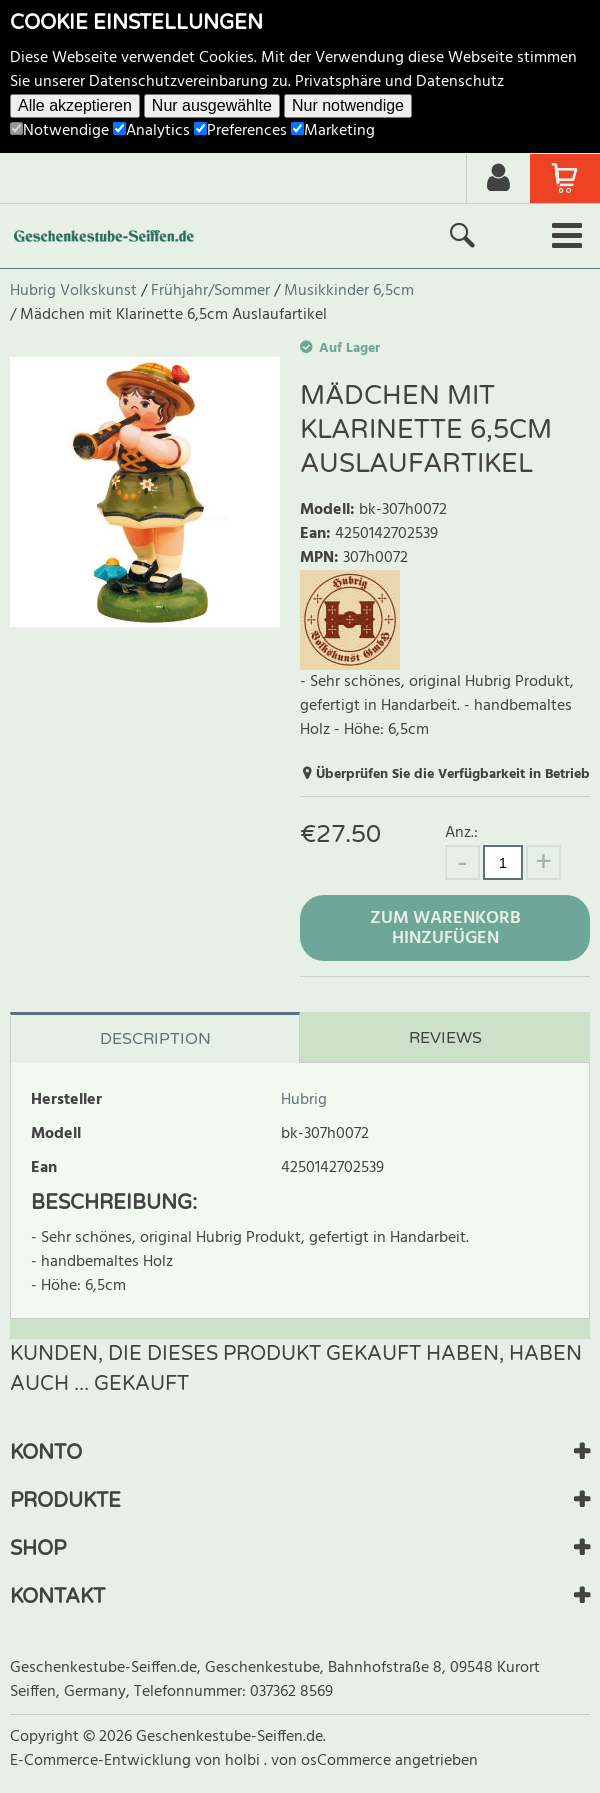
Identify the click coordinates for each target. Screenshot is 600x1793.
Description (155, 1039)
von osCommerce (333, 1761)
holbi (244, 1761)
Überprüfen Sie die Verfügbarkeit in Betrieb (453, 774)
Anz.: (461, 832)
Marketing (333, 131)
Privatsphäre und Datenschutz (399, 82)
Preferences (240, 131)
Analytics (151, 131)
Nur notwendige (348, 105)
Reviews (445, 1038)
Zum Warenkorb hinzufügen (445, 928)
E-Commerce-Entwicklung (102, 1761)
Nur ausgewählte (212, 105)
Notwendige (59, 131)
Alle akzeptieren (75, 105)
